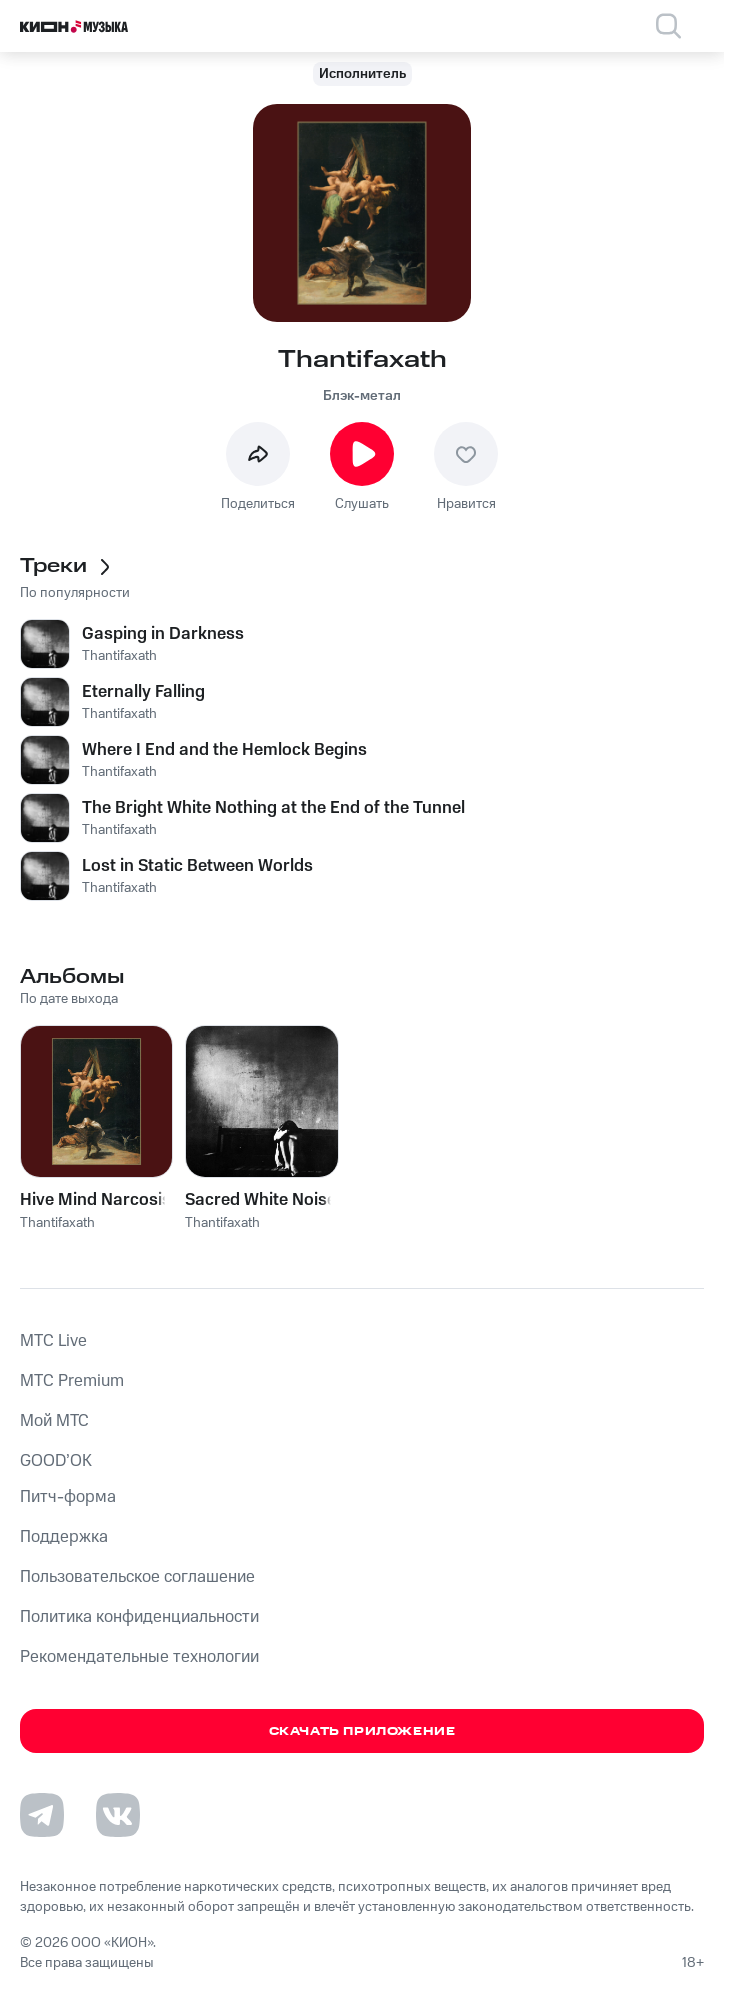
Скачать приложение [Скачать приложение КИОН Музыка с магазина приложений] (362, 1731)
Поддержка (64, 1537)
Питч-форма (68, 1497)
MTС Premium (72, 1381)
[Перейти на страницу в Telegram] (42, 1815)
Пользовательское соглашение (137, 1577)
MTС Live (53, 1341)
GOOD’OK (56, 1461)
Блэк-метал (362, 396)
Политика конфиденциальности (139, 1617)
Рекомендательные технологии (139, 1657)
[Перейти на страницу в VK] (118, 1815)
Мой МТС (54, 1421)
